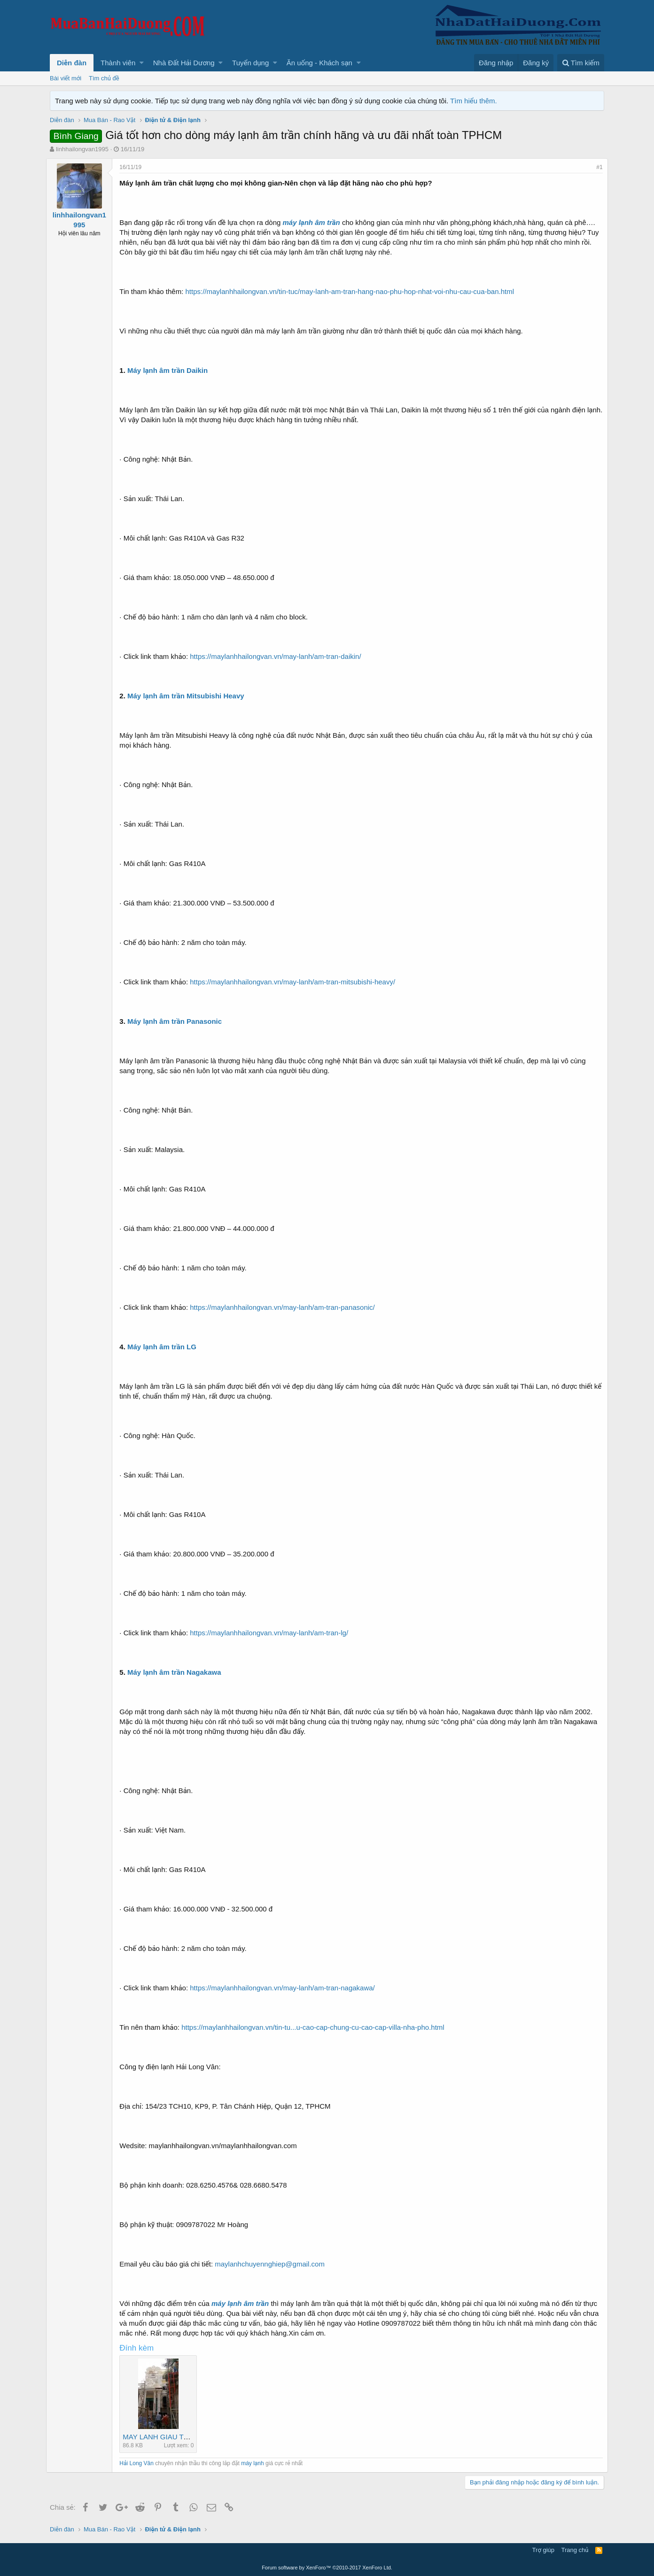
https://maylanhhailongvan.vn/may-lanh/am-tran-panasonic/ (286, 1307)
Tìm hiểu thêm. (473, 101)
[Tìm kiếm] (580, 62)
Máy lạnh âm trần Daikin (171, 370)
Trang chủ (575, 2549)
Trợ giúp (543, 2549)
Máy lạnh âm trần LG (165, 1347)
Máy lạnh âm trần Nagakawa (178, 1672)
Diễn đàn (71, 63)
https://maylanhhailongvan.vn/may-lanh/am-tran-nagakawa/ (286, 1988)
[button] (141, 62)
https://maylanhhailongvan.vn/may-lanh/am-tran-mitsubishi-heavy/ (296, 982)
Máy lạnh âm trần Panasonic (178, 1021)
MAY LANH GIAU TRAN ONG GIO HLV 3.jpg (196, 2437)
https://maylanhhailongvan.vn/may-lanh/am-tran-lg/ (273, 1633)
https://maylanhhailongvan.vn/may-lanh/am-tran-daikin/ (279, 656)
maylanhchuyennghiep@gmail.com (273, 2264)
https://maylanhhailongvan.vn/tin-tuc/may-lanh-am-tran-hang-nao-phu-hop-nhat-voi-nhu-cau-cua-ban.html (353, 291)
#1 (596, 167)
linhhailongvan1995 (82, 149)
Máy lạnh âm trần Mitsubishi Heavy (189, 696)
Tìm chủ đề (104, 78)
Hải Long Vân (140, 2463)
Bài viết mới (65, 78)
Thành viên (118, 63)
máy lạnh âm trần (314, 222)
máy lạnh (256, 2463)
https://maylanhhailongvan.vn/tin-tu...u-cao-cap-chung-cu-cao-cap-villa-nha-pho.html (316, 2027)
